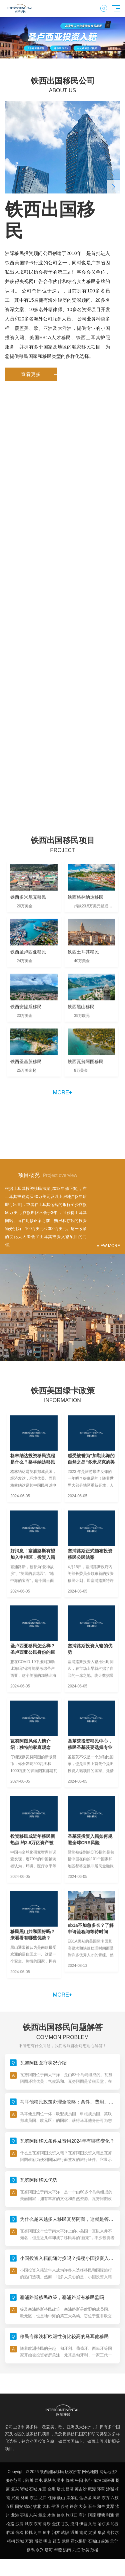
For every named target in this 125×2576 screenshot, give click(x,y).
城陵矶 (108, 2480)
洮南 (67, 2550)
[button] (50, 53)
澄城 (20, 2541)
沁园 (115, 2524)
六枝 (115, 2497)
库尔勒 (72, 2497)
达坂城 (85, 2497)
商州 (83, 2515)
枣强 (24, 2515)
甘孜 (65, 2524)
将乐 (47, 2524)
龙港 (15, 2515)
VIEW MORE (108, 1245)
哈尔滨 (104, 2524)
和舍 (101, 2506)
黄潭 (110, 2506)
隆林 (70, 2480)
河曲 (38, 2532)
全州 (51, 2489)
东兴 (33, 2515)
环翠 (101, 2489)
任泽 (52, 2497)
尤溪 (92, 2532)
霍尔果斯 (79, 2541)
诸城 (24, 2489)
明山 (47, 2541)
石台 (92, 2506)
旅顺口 (72, 2515)
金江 (56, 2524)
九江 (76, 2550)
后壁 (38, 2541)
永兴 (40, 2550)
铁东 (74, 2506)
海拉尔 (113, 2532)
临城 (10, 2532)
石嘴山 (94, 2541)
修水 (61, 2515)
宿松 (19, 2532)
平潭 (55, 2506)
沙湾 (65, 2506)
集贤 (102, 2532)
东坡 (97, 2480)
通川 (74, 2532)
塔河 (49, 2550)
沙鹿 (19, 2524)
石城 (33, 2489)
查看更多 (39, 374)
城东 (29, 2524)
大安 (83, 2506)
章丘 (42, 2515)
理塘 (101, 2515)
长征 (88, 2480)
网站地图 (90, 2471)
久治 (92, 2524)
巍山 (61, 2497)
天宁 (114, 2541)
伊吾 (83, 2524)
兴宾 (15, 2497)
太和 (46, 2506)
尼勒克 (50, 2480)
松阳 (79, 2480)
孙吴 (85, 2550)
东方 (106, 2497)
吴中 (61, 2480)
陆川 (29, 2480)
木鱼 (51, 2515)
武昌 (66, 2541)
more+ (62, 1092)
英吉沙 (81, 2489)
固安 (19, 2506)
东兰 (34, 2497)
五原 (10, 2506)
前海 (105, 2541)
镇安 (57, 2541)
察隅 (31, 2550)
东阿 (38, 2524)
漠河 (74, 2524)
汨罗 (56, 2532)
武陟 (65, 2532)
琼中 (47, 2532)
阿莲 (92, 2515)
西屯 (39, 2480)
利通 (110, 2515)
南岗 (83, 2532)
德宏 (28, 2506)
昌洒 (70, 2489)
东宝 (42, 2489)
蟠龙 (61, 2489)
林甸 (25, 2497)
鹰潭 (92, 2489)
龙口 (43, 2497)
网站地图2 (108, 2471)
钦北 (37, 2506)
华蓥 (58, 2550)
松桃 (29, 2532)
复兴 (15, 2489)
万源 (29, 2541)
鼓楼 (94, 2550)
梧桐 (11, 2541)
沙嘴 (110, 2489)
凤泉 (96, 2497)
